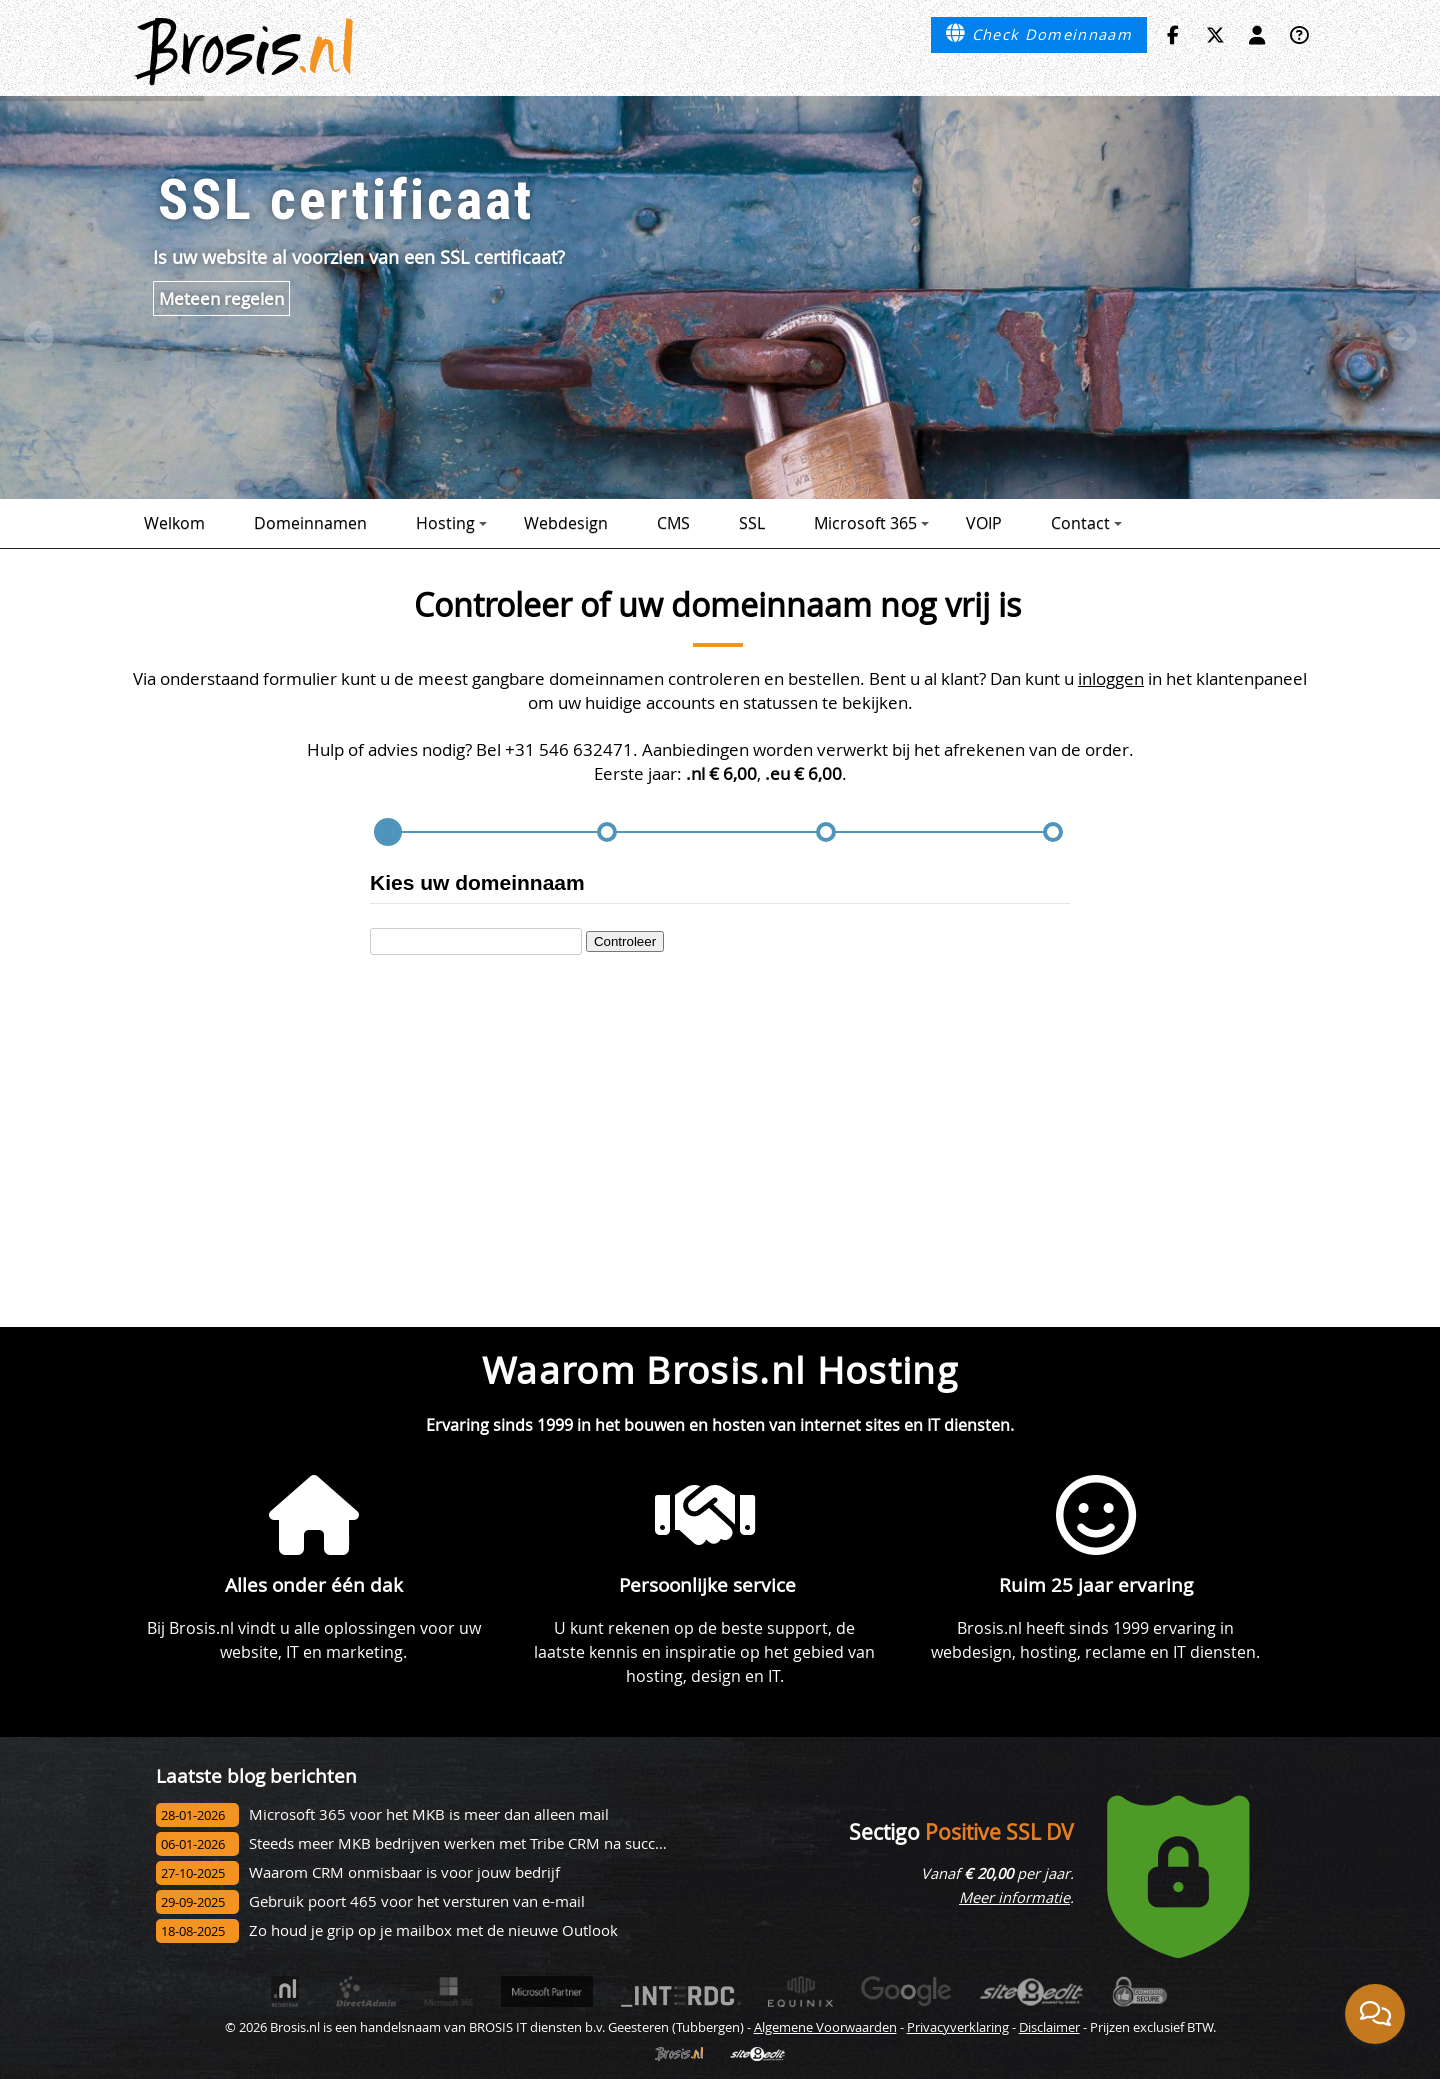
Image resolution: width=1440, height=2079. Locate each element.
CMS (673, 523)
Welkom (174, 523)
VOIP (984, 523)
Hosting (451, 523)
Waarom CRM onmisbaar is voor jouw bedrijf (404, 1872)
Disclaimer (1049, 2027)
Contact (1086, 523)
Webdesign (566, 523)
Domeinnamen (310, 523)
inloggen (1111, 678)
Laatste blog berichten (256, 1775)
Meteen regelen (221, 298)
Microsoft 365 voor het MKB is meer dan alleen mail (429, 1814)
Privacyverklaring (958, 2027)
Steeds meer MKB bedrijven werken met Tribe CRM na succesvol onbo (490, 1843)
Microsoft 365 (871, 523)
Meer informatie (1014, 1897)
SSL (752, 523)
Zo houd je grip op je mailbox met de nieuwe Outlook (433, 1930)
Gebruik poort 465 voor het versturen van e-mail (417, 1901)
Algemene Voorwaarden (825, 2027)
